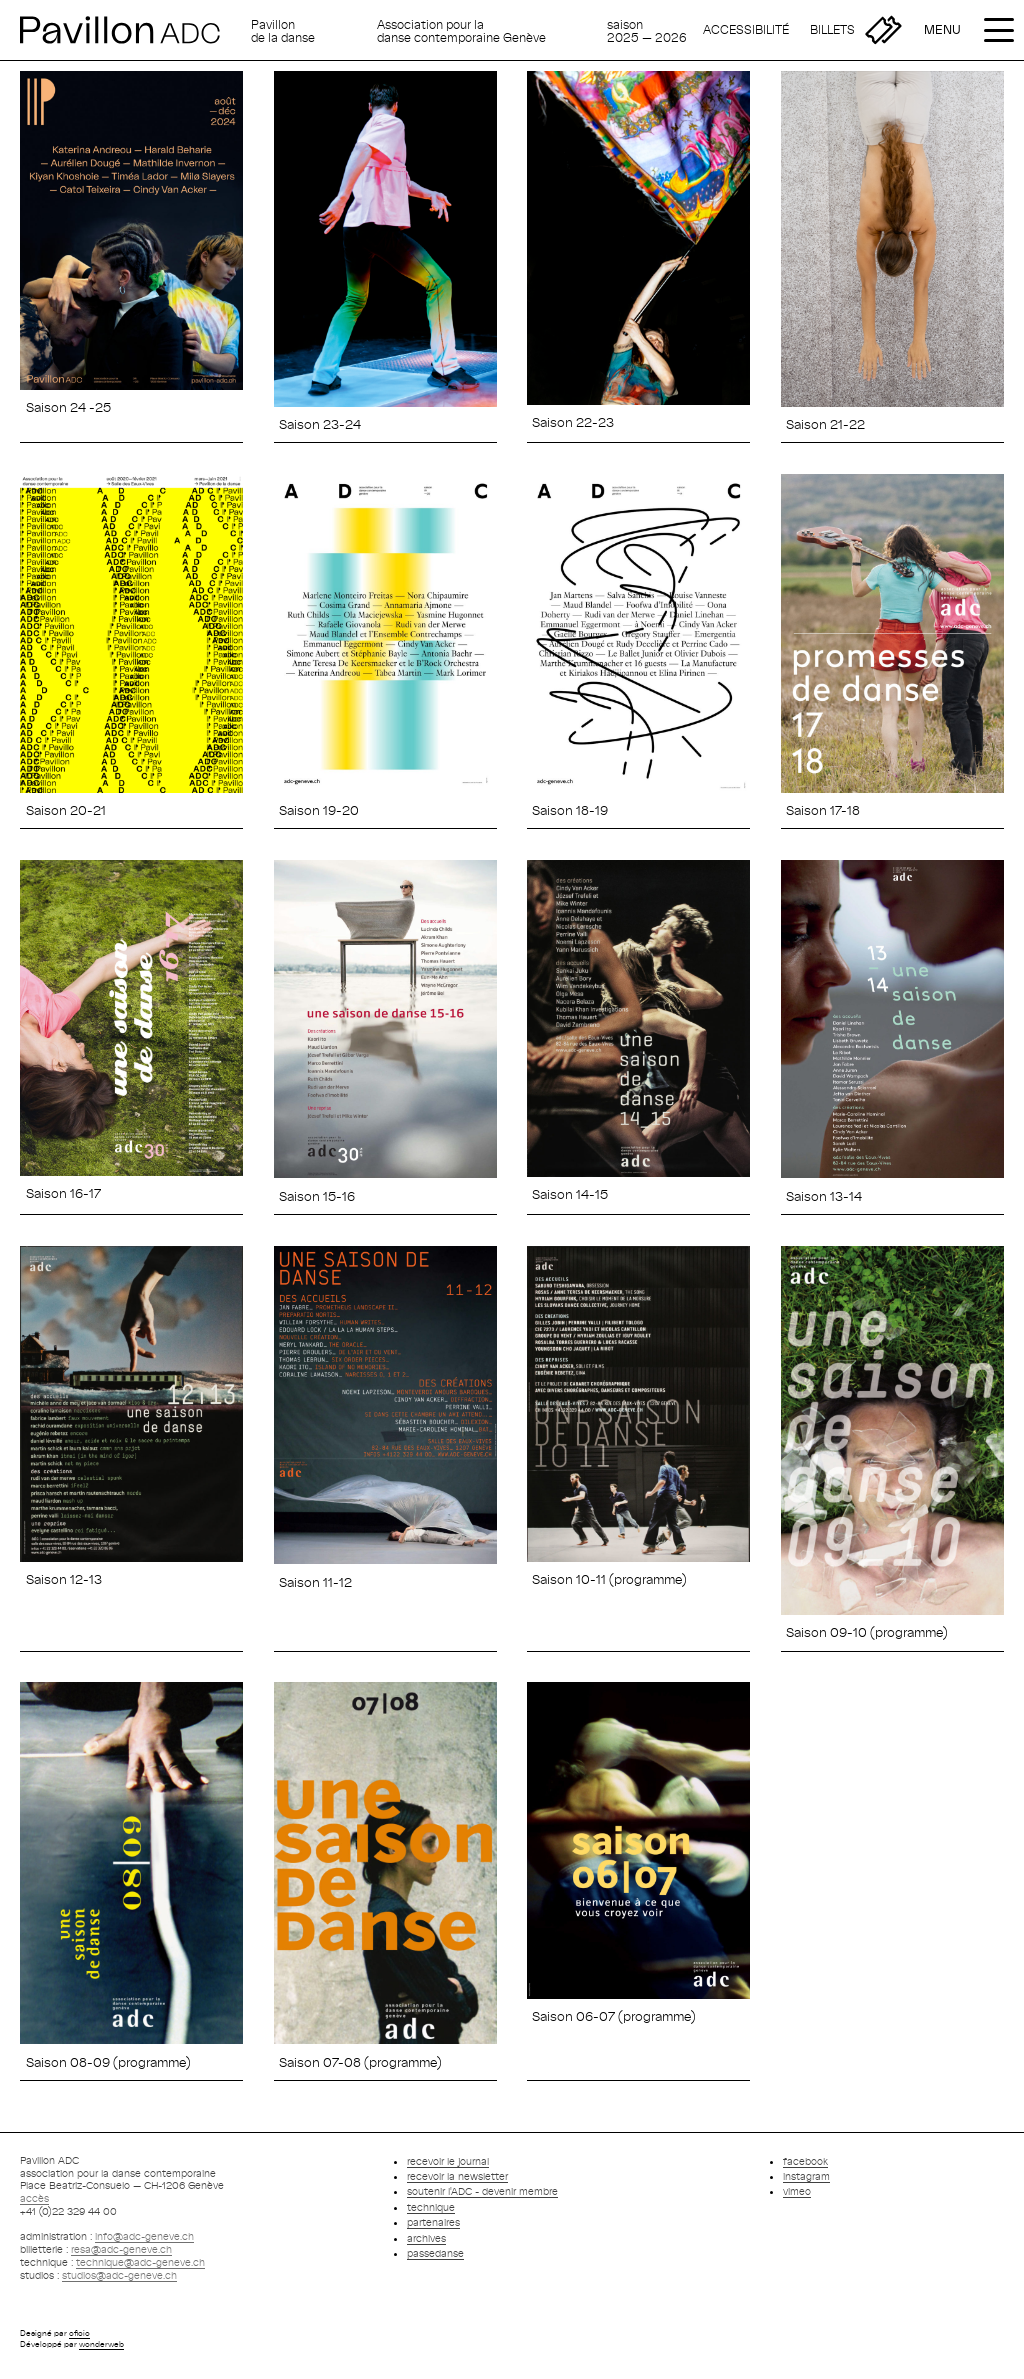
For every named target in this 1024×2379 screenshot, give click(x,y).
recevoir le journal (448, 2161)
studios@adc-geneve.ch (119, 2275)
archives (426, 2238)
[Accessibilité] (746, 30)
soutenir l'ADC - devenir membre (482, 2191)
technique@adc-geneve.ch (140, 2262)
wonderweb (101, 2344)
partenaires (433, 2222)
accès (34, 2198)
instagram (806, 2176)
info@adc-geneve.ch (144, 2236)
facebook (805, 2161)
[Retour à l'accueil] (130, 30)
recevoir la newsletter (457, 2176)
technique (431, 2207)
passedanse (435, 2253)
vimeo (797, 2191)
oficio (79, 2333)
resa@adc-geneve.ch (121, 2249)
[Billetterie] (856, 30)
